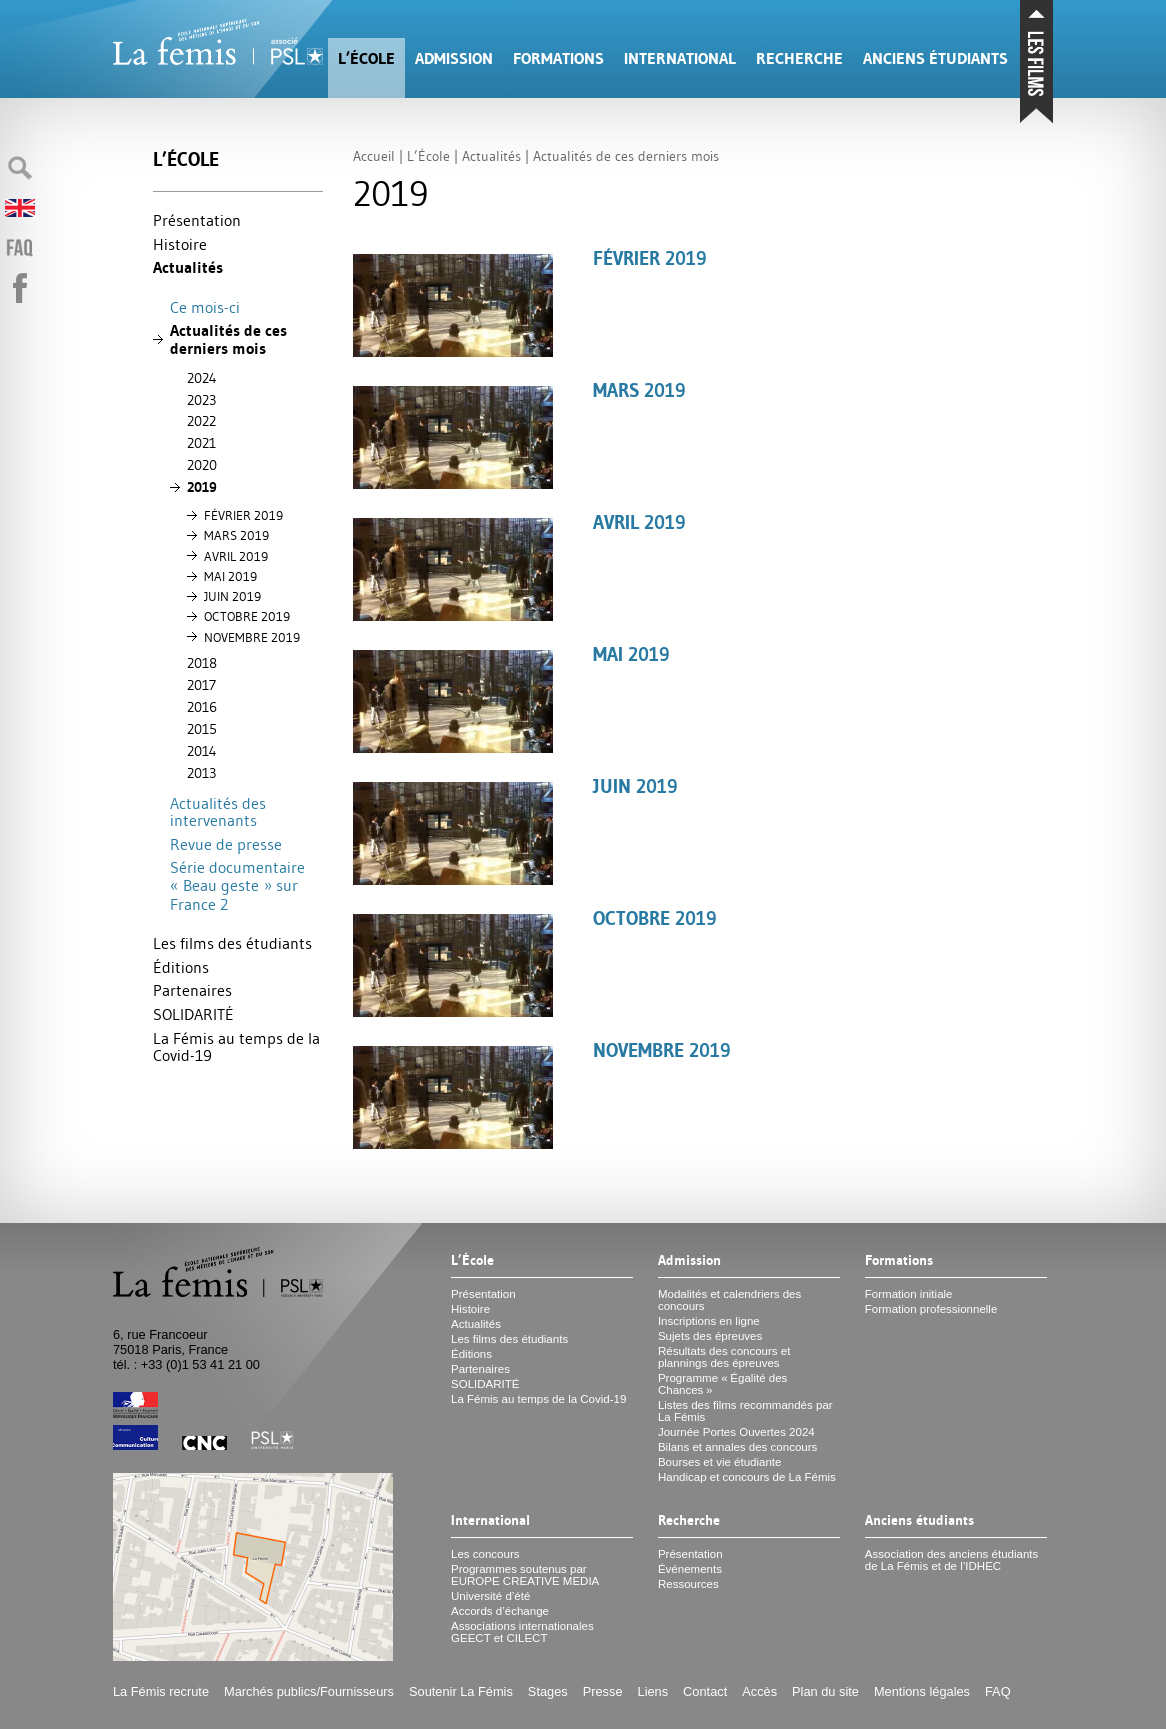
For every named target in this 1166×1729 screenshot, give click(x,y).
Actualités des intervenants (218, 812)
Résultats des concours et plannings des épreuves (724, 1357)
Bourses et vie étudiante (720, 1462)
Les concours (485, 1554)
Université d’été (490, 1596)
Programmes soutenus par (525, 1575)
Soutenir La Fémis (461, 1691)
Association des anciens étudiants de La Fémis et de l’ (951, 1560)
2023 (201, 400)
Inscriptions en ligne (709, 1321)
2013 (201, 773)
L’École (366, 58)
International (680, 58)
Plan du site (825, 1691)
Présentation (197, 220)
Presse (603, 1691)
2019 (202, 487)
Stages (548, 1691)
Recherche (799, 58)
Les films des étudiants (232, 943)
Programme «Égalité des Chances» (722, 1384)
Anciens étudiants (935, 58)
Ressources (688, 1584)
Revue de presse (226, 844)
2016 (202, 707)
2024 (202, 378)
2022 (201, 421)
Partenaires (192, 990)
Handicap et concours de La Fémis (747, 1477)
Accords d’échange (500, 1611)
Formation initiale (909, 1294)
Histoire (180, 244)
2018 (202, 663)
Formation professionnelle (931, 1309)
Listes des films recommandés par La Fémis (745, 1411)
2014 (202, 751)
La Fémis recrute (161, 1691)
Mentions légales (922, 1691)
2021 (201, 443)
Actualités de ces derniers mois (228, 339)
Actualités (188, 267)
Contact (705, 1691)
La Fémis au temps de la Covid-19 (236, 1047)
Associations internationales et (522, 1632)
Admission (454, 58)
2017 (201, 685)
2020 (202, 465)
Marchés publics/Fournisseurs (309, 1691)
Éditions (181, 967)
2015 (202, 729)
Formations (558, 58)
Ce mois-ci (205, 307)
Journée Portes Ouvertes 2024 (736, 1432)
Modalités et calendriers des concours (729, 1300)
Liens (653, 1691)
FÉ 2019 (243, 515)
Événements (690, 1569)
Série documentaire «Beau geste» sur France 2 (237, 885)
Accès (759, 1691)
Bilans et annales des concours (737, 1447)
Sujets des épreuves (710, 1336)
